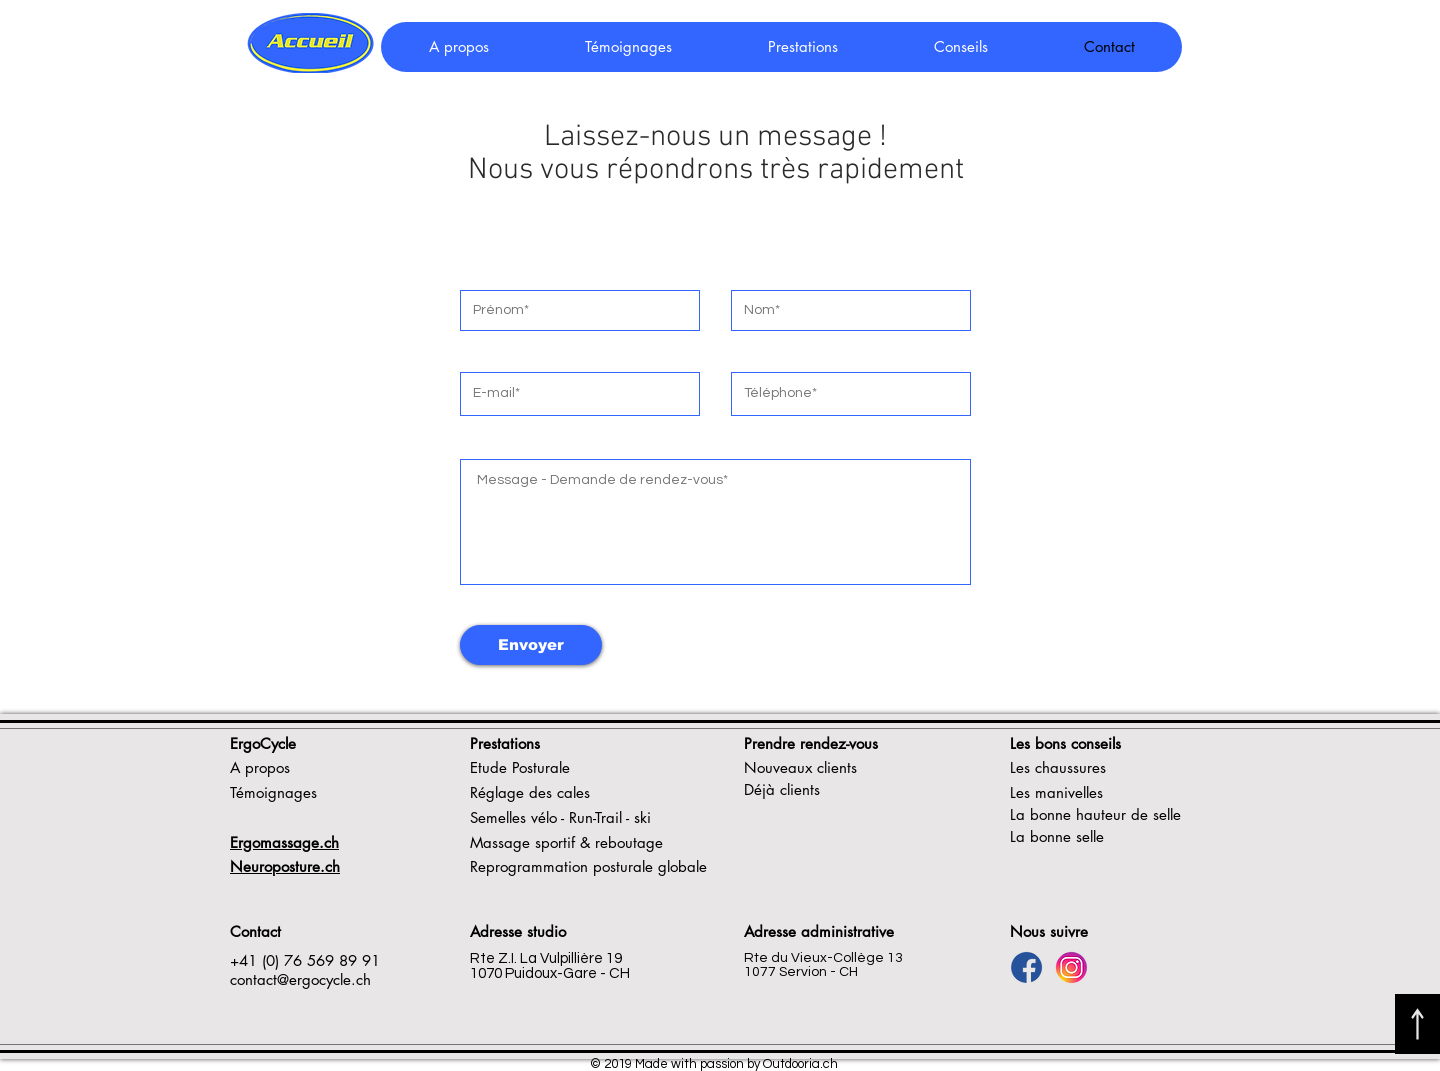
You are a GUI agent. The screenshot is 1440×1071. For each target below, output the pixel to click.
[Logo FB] (1026, 967)
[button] (960, 47)
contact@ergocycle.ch (300, 979)
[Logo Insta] (1071, 967)
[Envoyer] (531, 645)
